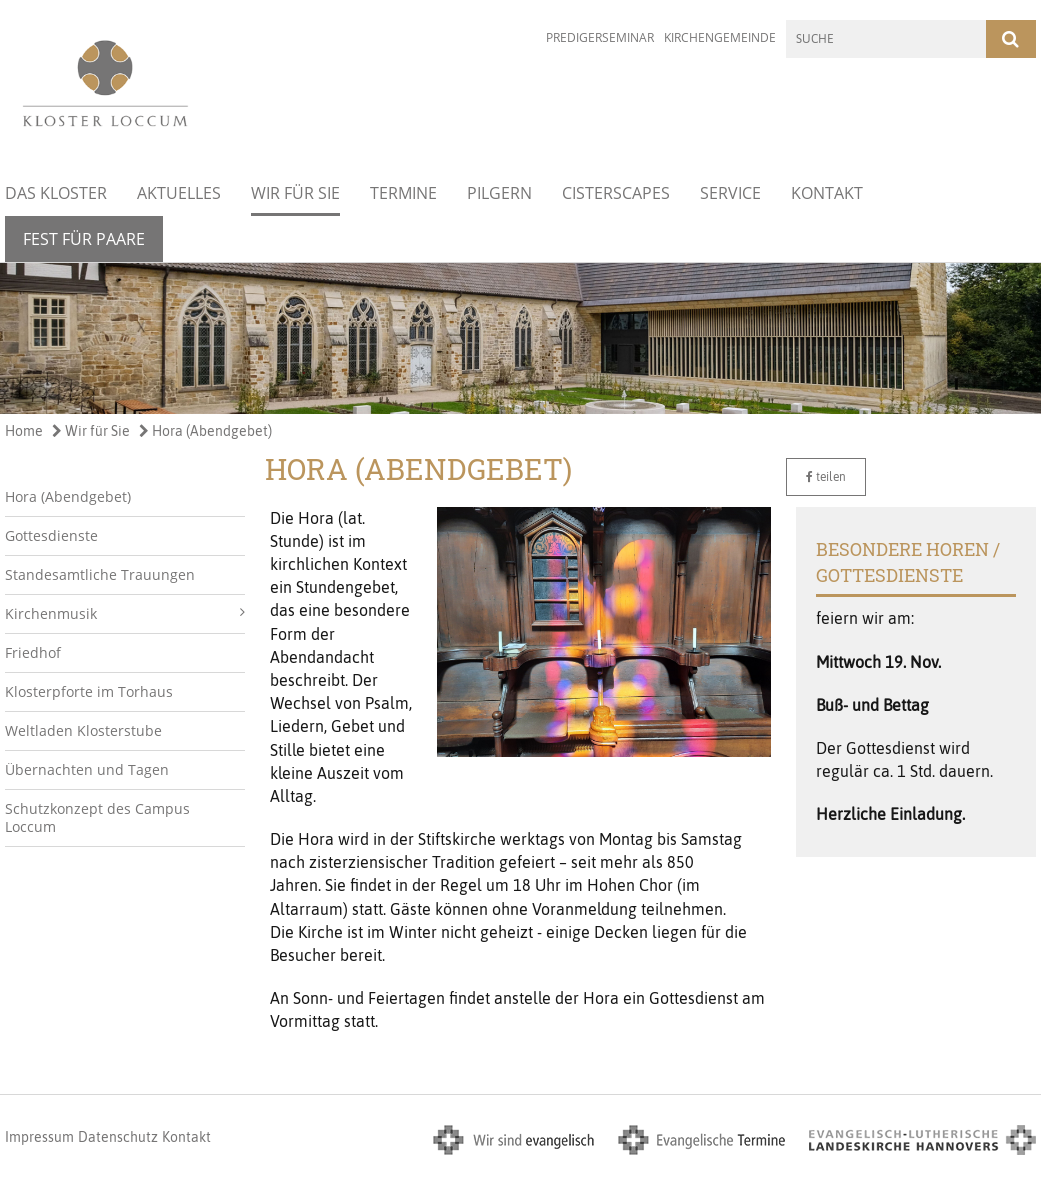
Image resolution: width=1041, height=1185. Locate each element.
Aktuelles (179, 193)
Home (24, 431)
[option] (520, 339)
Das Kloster (56, 193)
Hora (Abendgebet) (205, 431)
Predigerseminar (600, 37)
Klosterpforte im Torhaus (89, 691)
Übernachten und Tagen (87, 769)
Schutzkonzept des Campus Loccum (97, 817)
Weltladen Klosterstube (83, 730)
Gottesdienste (51, 535)
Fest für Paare (84, 239)
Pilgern (499, 193)
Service (730, 193)
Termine (403, 193)
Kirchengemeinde (720, 37)
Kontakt (827, 193)
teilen (826, 477)
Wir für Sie (295, 193)
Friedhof (33, 652)
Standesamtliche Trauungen (100, 574)
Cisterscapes (616, 193)
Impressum (39, 1137)
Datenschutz (118, 1137)
